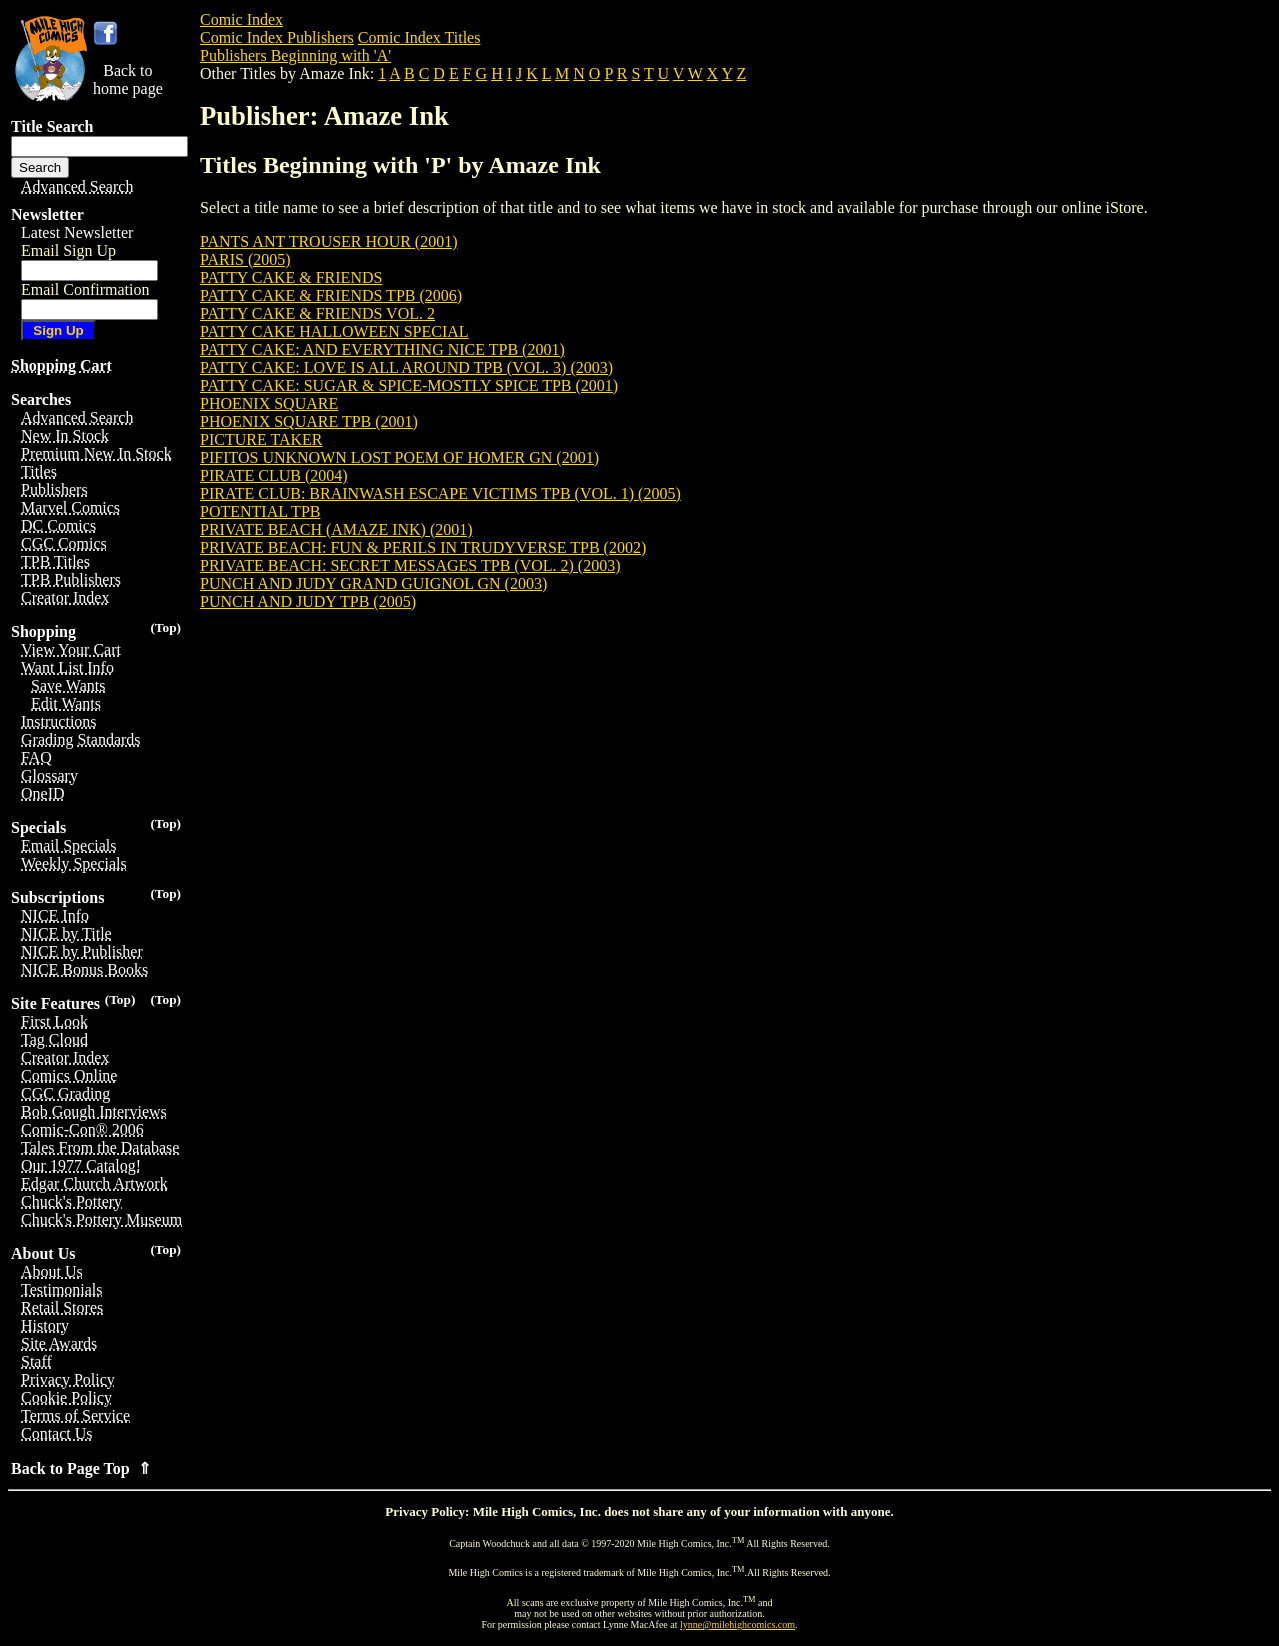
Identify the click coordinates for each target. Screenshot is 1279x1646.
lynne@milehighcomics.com (737, 1624)
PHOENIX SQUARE (269, 403)
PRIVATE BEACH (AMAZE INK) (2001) (336, 529)
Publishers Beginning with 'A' (295, 55)
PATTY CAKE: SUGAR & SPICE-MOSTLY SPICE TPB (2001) (409, 385)
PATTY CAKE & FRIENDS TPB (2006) (331, 295)
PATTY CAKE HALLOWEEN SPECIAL (334, 331)
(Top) (165, 627)
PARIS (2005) (245, 259)
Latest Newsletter (77, 232)
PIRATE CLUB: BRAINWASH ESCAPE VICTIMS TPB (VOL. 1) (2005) (440, 493)
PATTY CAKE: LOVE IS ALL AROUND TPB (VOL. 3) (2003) (406, 367)
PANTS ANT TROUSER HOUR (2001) (329, 241)
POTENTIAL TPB (260, 511)
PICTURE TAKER (261, 439)
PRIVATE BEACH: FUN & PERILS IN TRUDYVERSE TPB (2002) (423, 547)
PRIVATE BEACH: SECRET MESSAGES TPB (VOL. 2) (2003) (410, 565)
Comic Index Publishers (277, 37)
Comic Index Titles (419, 37)
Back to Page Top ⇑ (81, 1468)
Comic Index (241, 19)
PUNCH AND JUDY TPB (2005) (308, 601)
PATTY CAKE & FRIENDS (291, 277)
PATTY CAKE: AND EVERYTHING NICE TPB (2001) (382, 349)
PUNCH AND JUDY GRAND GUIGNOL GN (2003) (373, 583)
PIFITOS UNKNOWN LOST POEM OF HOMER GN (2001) (399, 457)
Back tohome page (128, 79)
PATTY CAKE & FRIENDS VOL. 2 (317, 313)
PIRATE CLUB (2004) (274, 475)
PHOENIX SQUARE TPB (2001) (309, 421)
